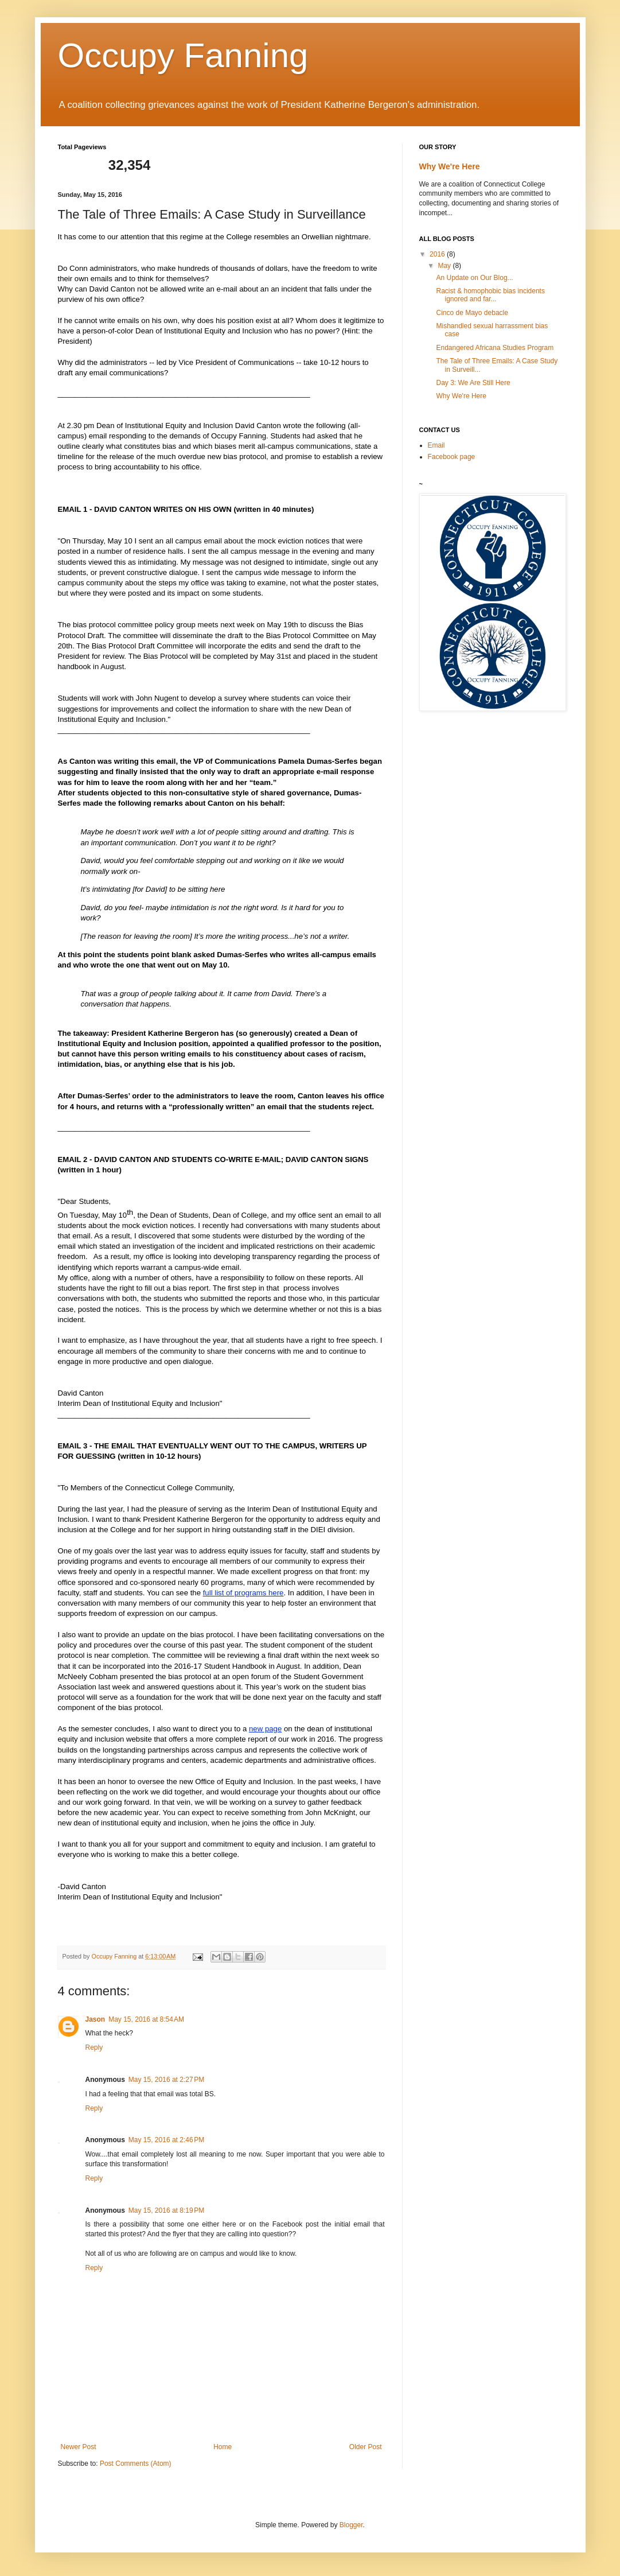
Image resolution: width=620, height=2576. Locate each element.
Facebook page (451, 457)
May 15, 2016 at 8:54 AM (146, 2019)
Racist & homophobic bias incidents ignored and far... (490, 295)
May (445, 266)
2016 (438, 254)
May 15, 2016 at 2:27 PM (166, 2080)
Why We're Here (449, 166)
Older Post (365, 2447)
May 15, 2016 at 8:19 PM (166, 2210)
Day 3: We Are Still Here (473, 383)
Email (436, 445)
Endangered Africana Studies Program (494, 348)
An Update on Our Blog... (474, 278)
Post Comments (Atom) (135, 2464)
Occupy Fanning (183, 55)
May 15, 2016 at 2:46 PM (166, 2140)
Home (222, 2447)
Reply (94, 2047)
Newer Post (78, 2447)
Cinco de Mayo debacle (472, 313)
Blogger (351, 2525)
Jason (95, 2019)
